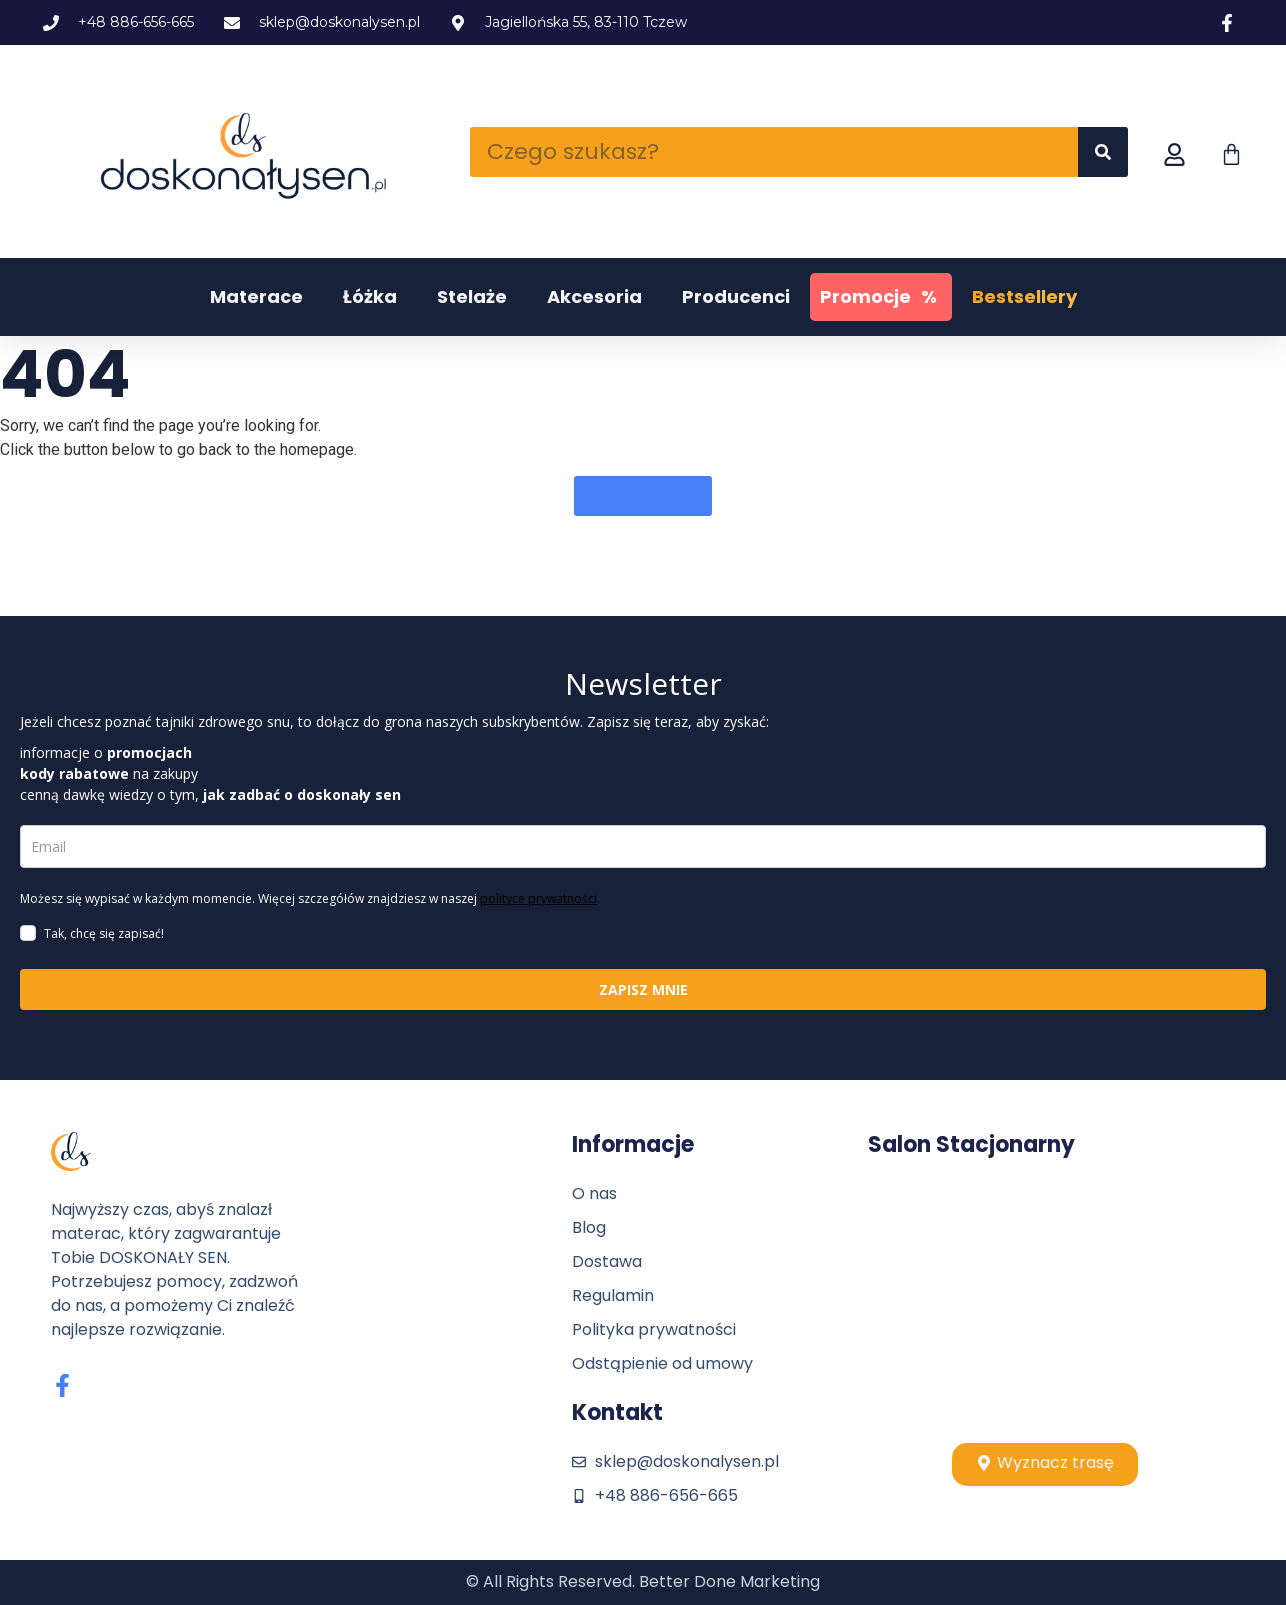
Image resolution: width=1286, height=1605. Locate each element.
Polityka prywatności (654, 1329)
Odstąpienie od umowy (662, 1363)
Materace (256, 296)
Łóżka (370, 296)
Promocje (881, 296)
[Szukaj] (1103, 152)
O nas (594, 1193)
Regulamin (613, 1295)
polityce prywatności (538, 898)
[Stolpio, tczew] (1045, 1300)
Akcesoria (594, 296)
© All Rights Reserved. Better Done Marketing (643, 1581)
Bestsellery (1024, 296)
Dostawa (607, 1261)
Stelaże (472, 296)
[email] (643, 846)
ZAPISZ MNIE (643, 989)
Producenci (736, 296)
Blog (589, 1227)
